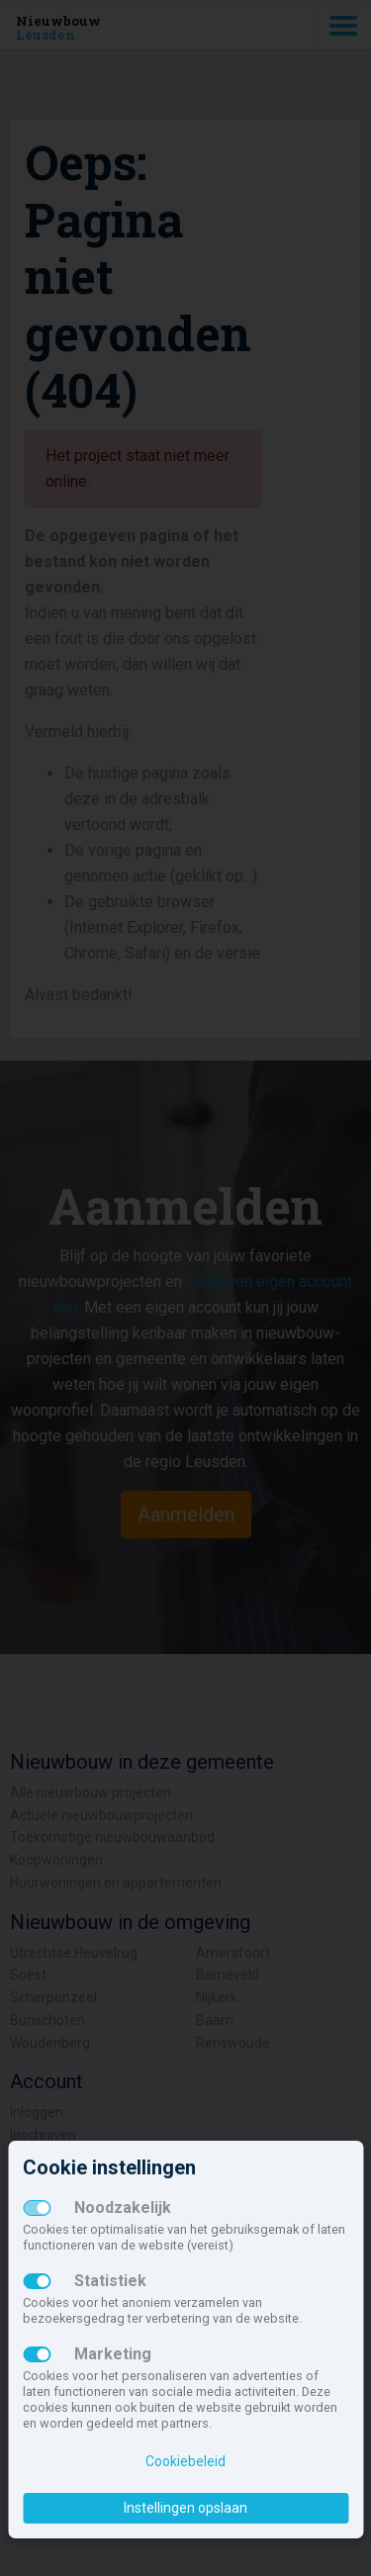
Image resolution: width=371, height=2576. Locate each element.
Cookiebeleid (185, 2461)
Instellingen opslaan (185, 2508)
